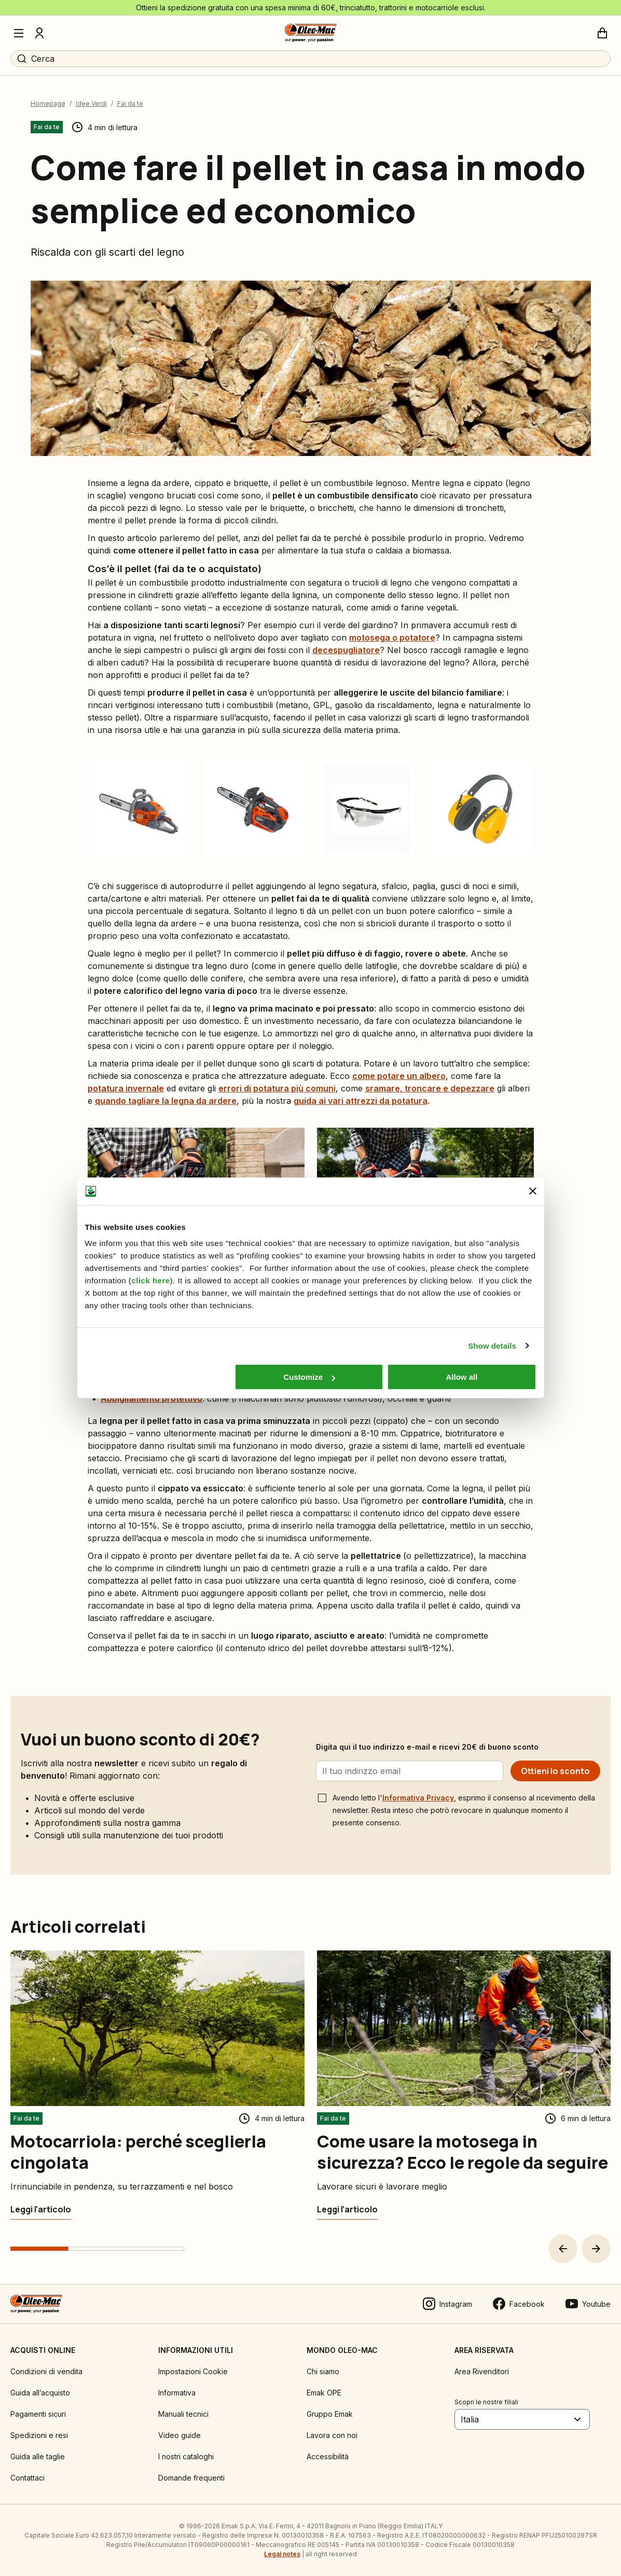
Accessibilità (328, 2456)
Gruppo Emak (330, 2413)
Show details (492, 1345)
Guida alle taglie (37, 2456)
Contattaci (27, 2477)
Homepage (48, 103)
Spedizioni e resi (39, 2435)
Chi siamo (323, 2371)
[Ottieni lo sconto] (555, 1771)
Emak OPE (324, 2392)
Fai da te (130, 103)
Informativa (177, 2392)
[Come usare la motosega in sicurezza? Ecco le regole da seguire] (347, 2209)
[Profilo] (39, 33)
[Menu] (18, 33)
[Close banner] (532, 1191)
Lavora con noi (332, 2435)
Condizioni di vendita (46, 2371)
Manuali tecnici (183, 2413)
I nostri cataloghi (186, 2456)
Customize (309, 1377)
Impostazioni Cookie (193, 2371)
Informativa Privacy (418, 1797)
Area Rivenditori (481, 2371)
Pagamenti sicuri (38, 2413)
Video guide (179, 2435)
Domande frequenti (191, 2477)
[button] (562, 2248)
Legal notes (282, 2554)
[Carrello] (602, 33)
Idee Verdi (91, 103)
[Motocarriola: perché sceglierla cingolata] (40, 2209)
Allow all (462, 1377)
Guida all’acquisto (40, 2392)
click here (150, 1280)
